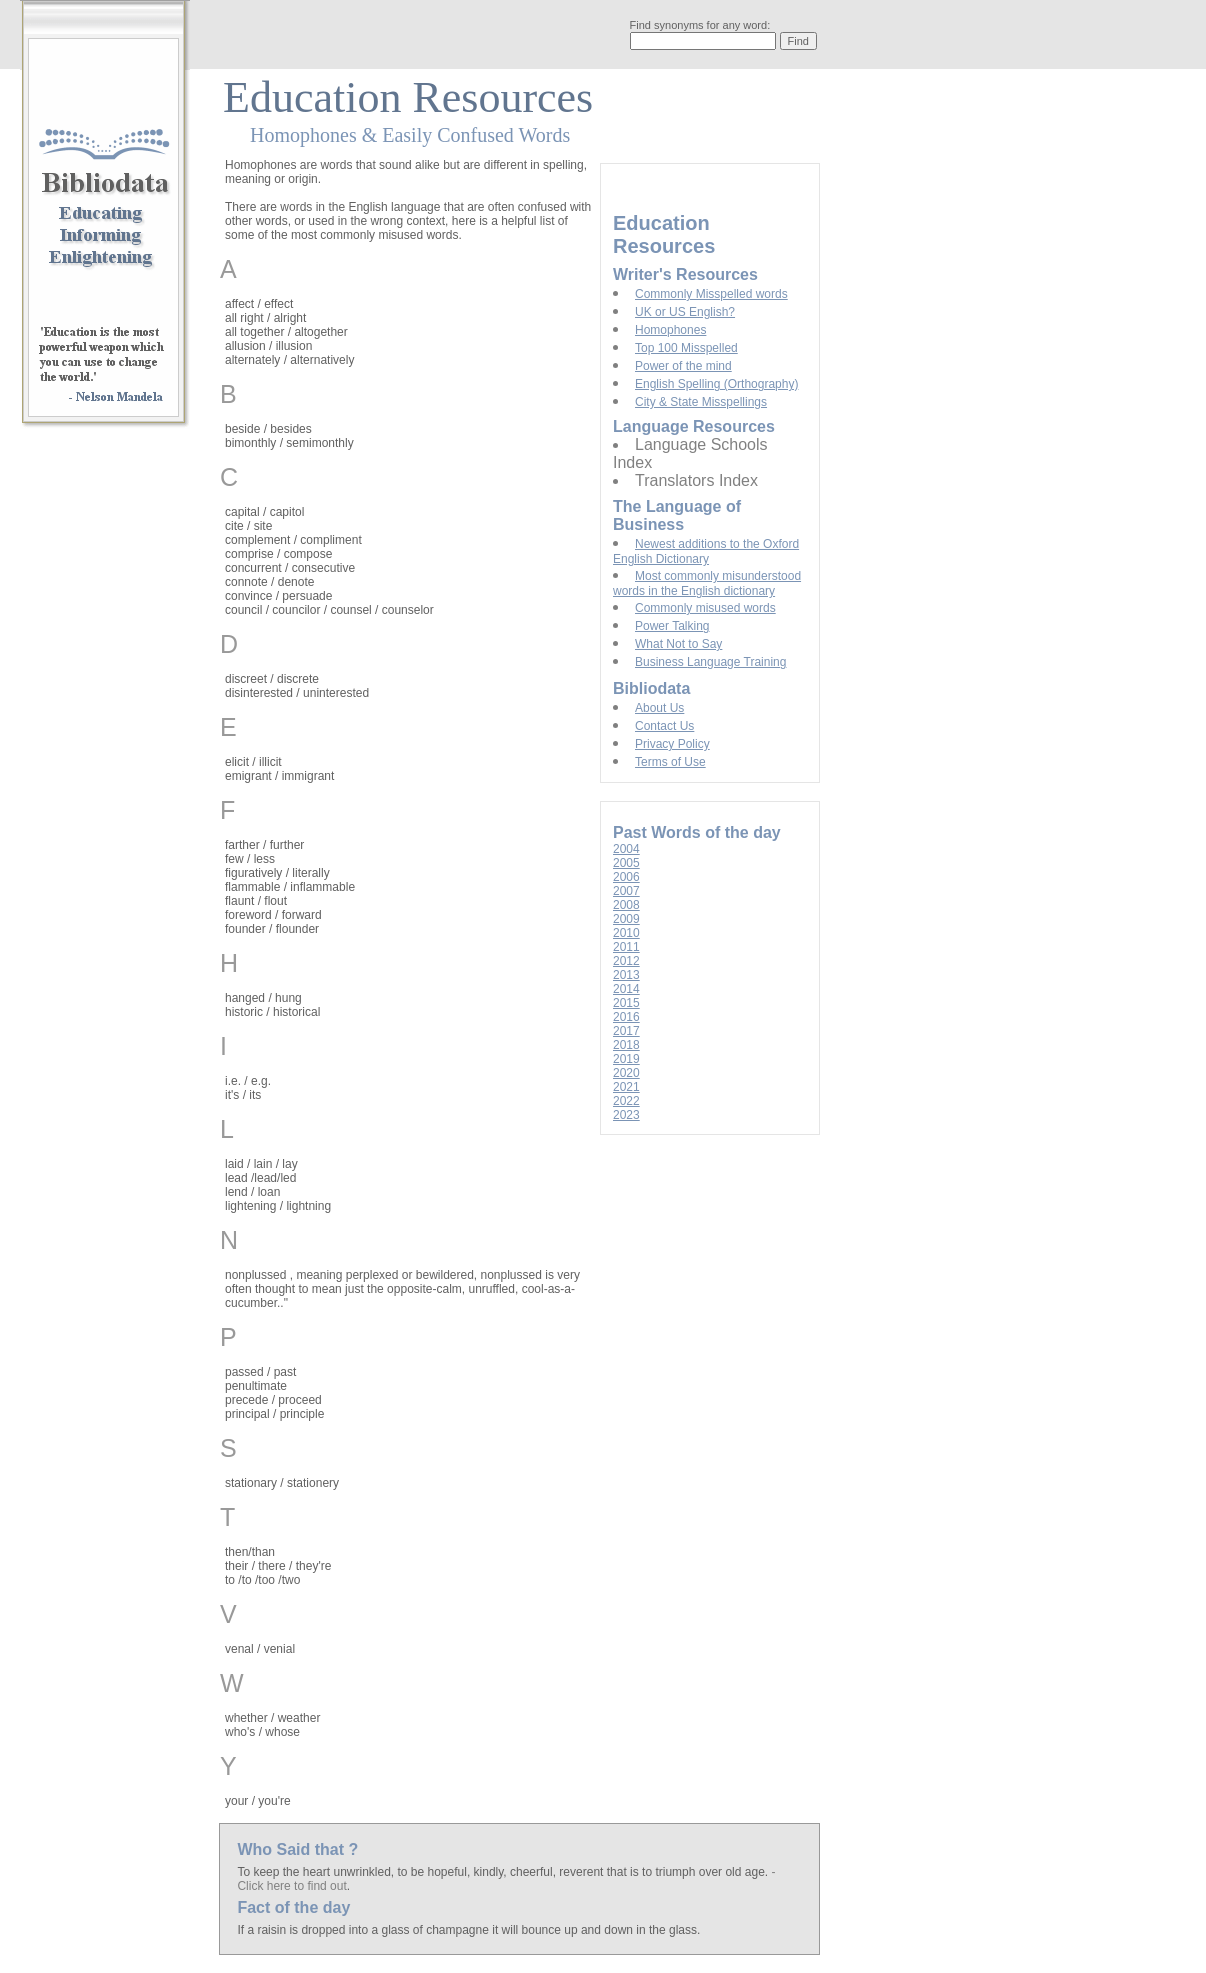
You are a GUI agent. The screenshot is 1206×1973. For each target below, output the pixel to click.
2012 (626, 961)
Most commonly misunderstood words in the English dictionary (707, 583)
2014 (626, 989)
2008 (626, 905)
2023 (626, 1115)
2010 (626, 933)
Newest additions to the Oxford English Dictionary (706, 551)
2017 (626, 1031)
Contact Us (664, 726)
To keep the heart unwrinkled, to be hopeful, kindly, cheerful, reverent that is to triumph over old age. (504, 1872)
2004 (626, 849)
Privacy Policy (672, 744)
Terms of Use (670, 762)
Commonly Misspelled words (711, 294)
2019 (626, 1059)
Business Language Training (710, 662)
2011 (626, 947)
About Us (659, 708)
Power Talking (672, 626)
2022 (626, 1101)
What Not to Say (678, 644)
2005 (626, 863)
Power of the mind (683, 366)
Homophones (670, 330)
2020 (626, 1073)
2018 (626, 1045)
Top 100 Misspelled (686, 348)
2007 (626, 891)
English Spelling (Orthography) (716, 384)
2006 (626, 877)
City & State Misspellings (701, 402)
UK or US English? (685, 312)
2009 (626, 919)
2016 (626, 1017)
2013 (626, 975)
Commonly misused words (705, 608)
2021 (626, 1087)
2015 (626, 1003)
